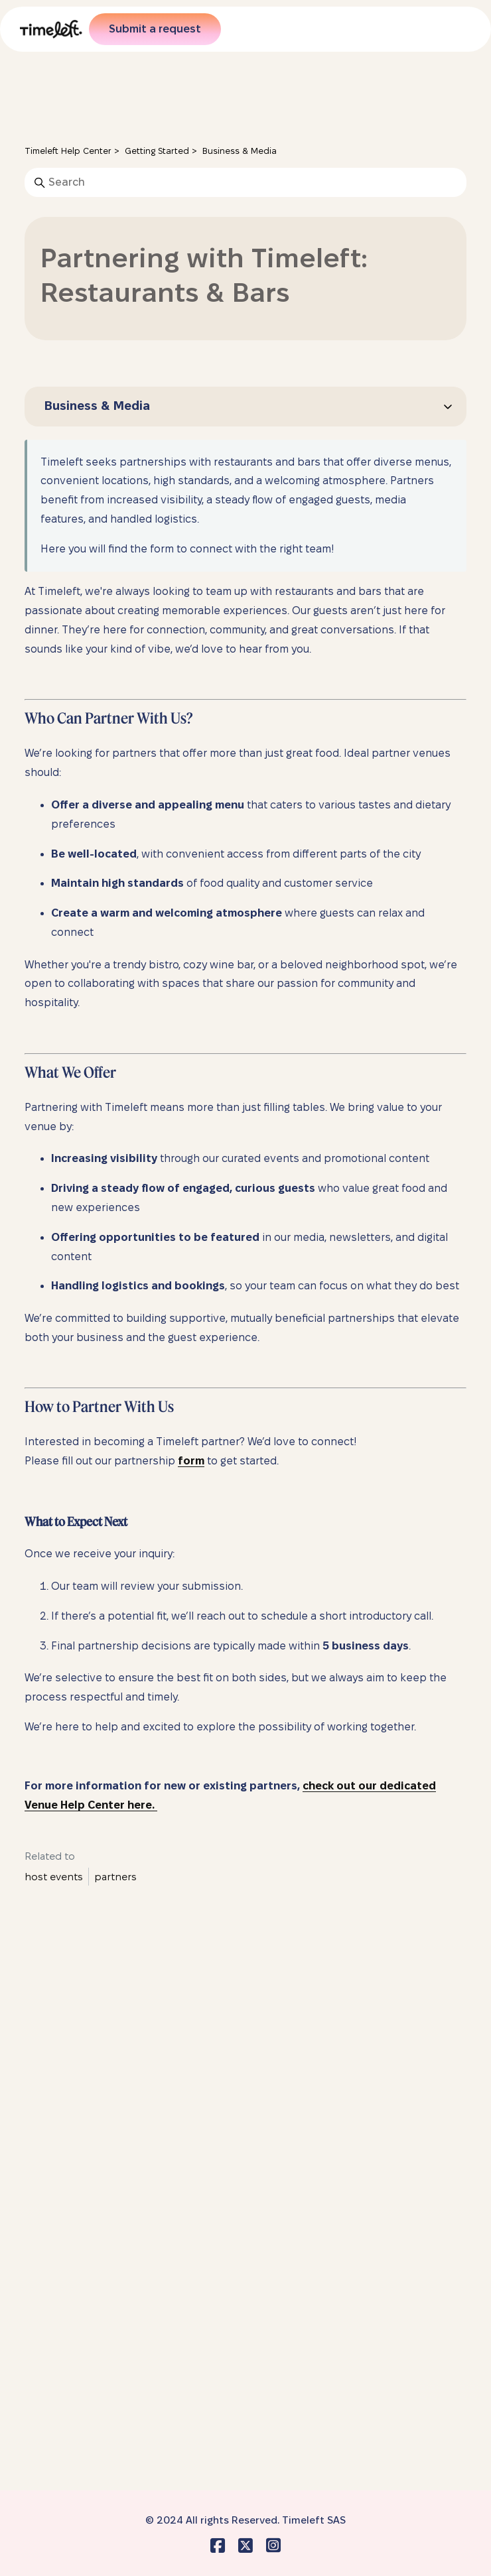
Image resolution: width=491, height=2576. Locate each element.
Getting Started (157, 150)
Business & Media (239, 150)
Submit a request (155, 28)
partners (115, 1876)
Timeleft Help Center (68, 150)
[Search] (245, 182)
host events (54, 1876)
